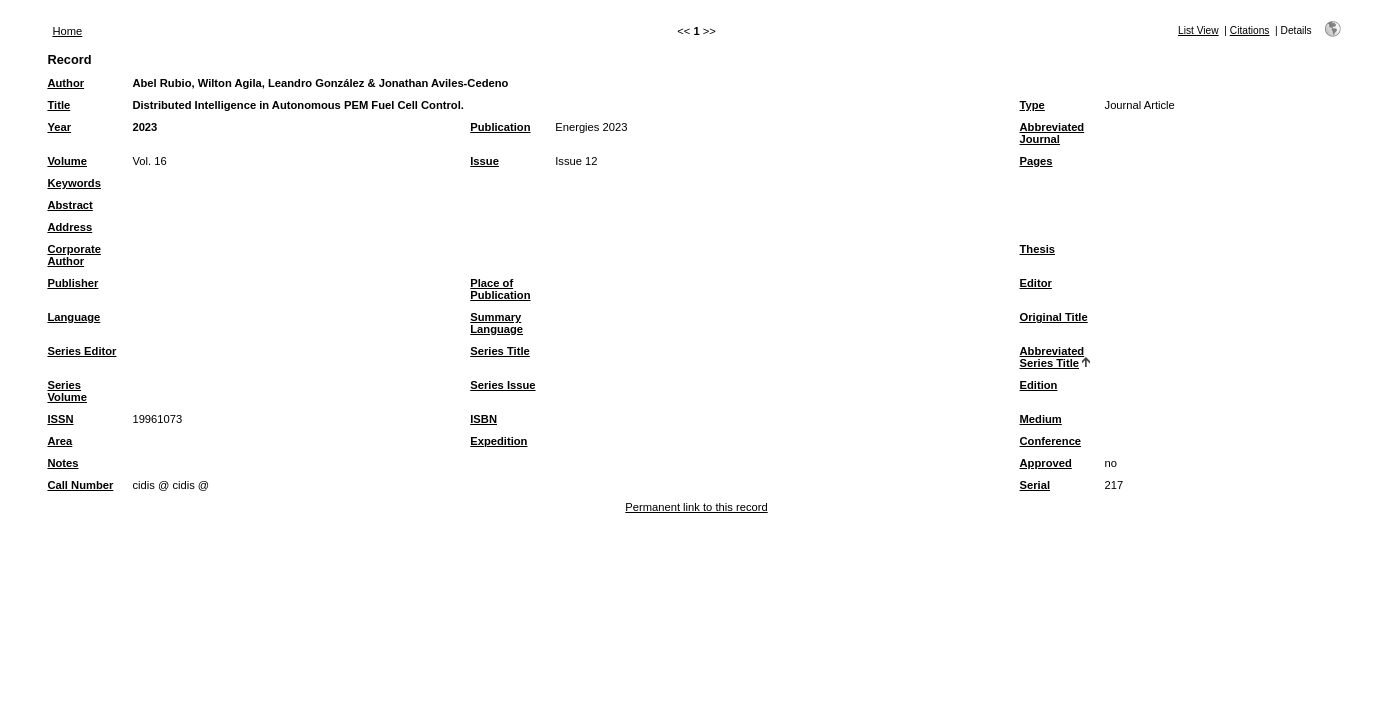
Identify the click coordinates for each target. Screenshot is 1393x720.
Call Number (80, 485)
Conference (1051, 441)
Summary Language (496, 323)
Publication (500, 127)
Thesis (1037, 249)
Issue (484, 161)
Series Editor (81, 351)
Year (59, 127)
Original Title (1054, 317)
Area (59, 441)
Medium (1041, 419)
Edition (1039, 385)
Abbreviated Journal (1052, 133)
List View (1198, 30)
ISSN (60, 419)
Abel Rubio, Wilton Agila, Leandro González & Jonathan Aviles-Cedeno (320, 83)
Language (73, 317)
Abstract (69, 205)
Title (58, 105)
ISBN (483, 419)
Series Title (500, 351)
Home (67, 31)
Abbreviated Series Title (1052, 357)
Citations (1250, 30)
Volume (67, 161)
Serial (1035, 485)
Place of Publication (500, 289)
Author (65, 83)
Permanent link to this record (696, 507)
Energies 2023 (591, 127)
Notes (62, 463)
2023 (144, 127)
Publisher (72, 283)
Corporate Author (73, 255)
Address (69, 227)
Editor (1036, 283)
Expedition (498, 441)
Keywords (73, 183)
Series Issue (502, 385)
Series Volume (67, 391)
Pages (1036, 161)
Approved (1046, 463)
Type (1032, 105)
